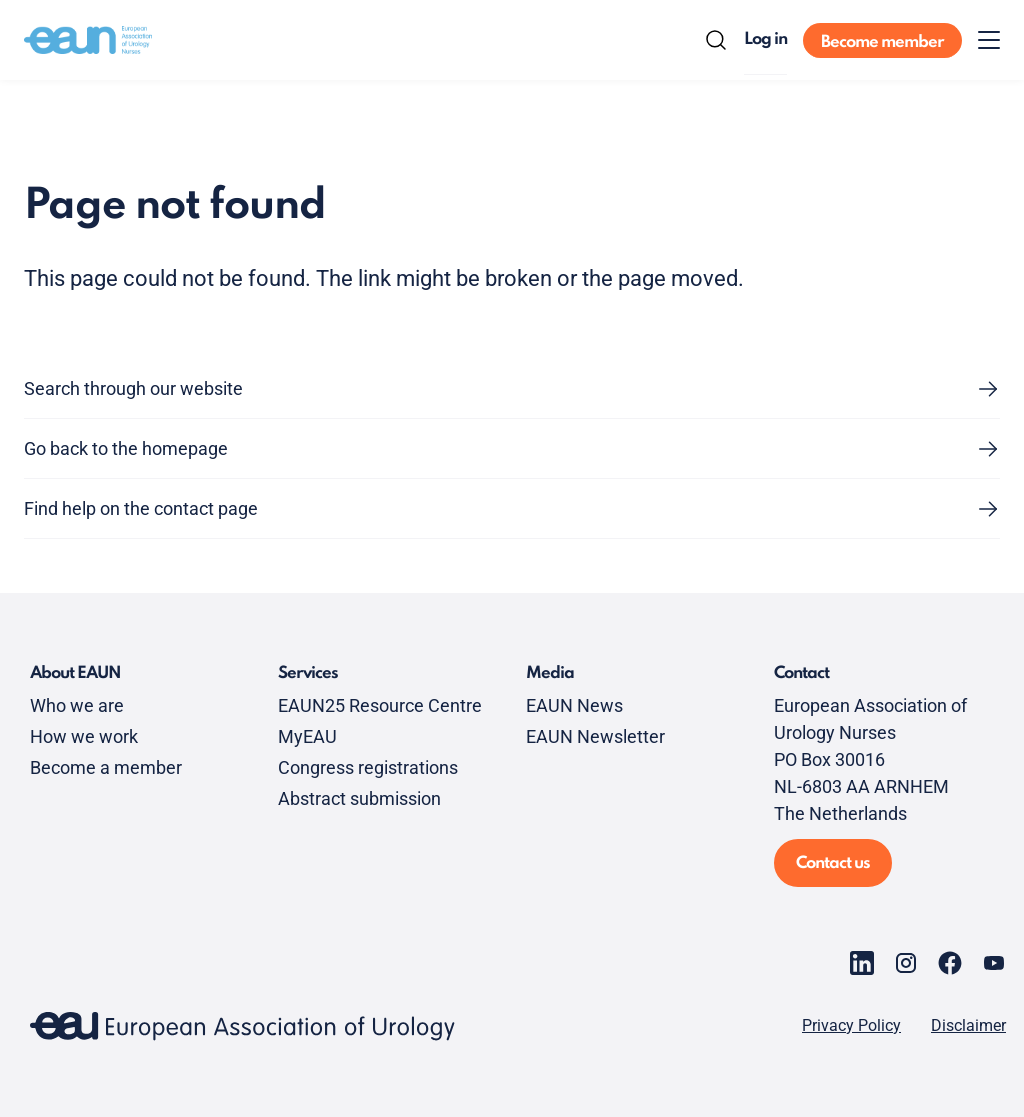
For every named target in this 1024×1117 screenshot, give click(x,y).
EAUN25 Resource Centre (380, 705)
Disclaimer (968, 1026)
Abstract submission (359, 798)
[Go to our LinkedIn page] (862, 963)
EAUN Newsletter (595, 736)
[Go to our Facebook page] (950, 963)
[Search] (716, 40)
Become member (882, 42)
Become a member (106, 767)
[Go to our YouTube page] (994, 963)
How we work (84, 736)
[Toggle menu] (989, 40)
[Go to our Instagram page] (906, 963)
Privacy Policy (851, 1026)
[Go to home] (88, 40)
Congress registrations (368, 767)
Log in (765, 39)
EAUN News (574, 705)
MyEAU (307, 736)
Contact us (833, 863)
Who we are (77, 705)
